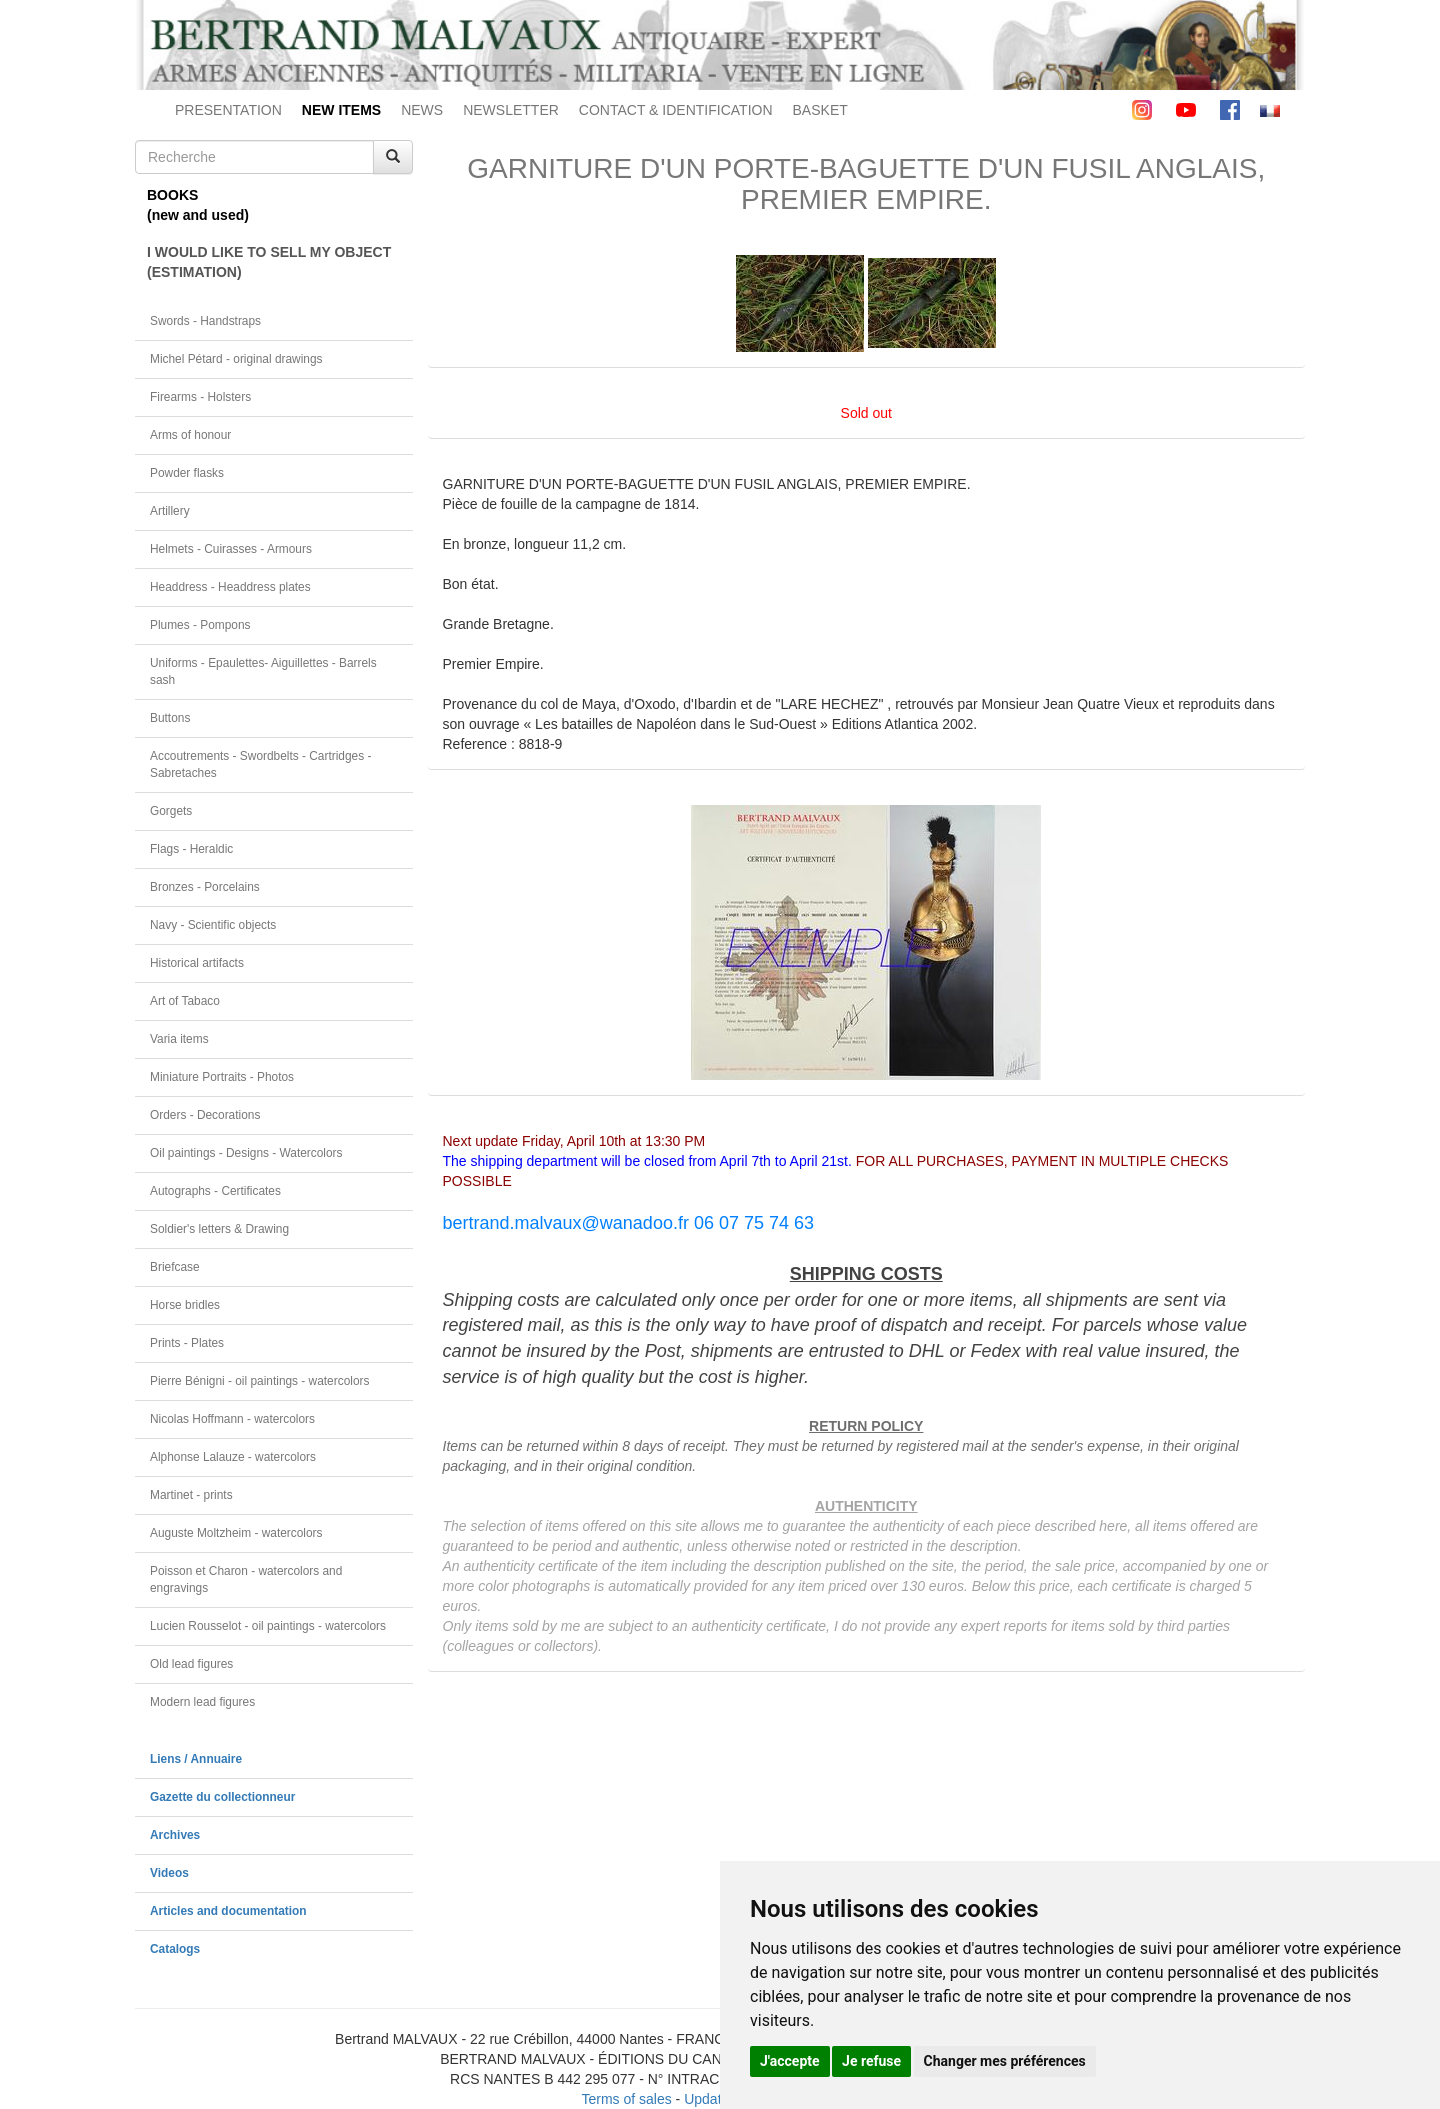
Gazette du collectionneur (222, 1797)
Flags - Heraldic (191, 849)
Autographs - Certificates (215, 1191)
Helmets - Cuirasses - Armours (231, 549)
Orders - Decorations (205, 1115)
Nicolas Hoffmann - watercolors (232, 1419)
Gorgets (171, 811)
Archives (175, 1835)
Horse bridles (185, 1305)
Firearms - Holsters (200, 397)
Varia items (179, 1039)
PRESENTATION (228, 110)
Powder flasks (187, 473)
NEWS (422, 110)
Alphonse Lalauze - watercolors (233, 1457)
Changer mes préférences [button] (1005, 2061)
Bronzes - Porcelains (205, 887)
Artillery (170, 511)
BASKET (820, 110)
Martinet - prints (191, 1495)
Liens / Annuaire (196, 1759)
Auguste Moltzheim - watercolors (236, 1533)
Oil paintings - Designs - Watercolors (246, 1153)
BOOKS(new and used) (198, 205)
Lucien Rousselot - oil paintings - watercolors (268, 1626)
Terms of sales (626, 2099)
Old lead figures (191, 1664)
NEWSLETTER (511, 110)
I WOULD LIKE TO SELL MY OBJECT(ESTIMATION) (269, 262)
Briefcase (175, 1267)
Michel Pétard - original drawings (236, 359)
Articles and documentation (228, 1911)
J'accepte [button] (790, 2061)
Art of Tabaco (185, 1001)
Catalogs (175, 1949)
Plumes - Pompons (200, 625)
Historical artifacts (197, 963)
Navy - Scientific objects (213, 925)
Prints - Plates (187, 1343)
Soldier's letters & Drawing (219, 1229)
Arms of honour (190, 435)
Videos (169, 1873)
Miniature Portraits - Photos (222, 1077)
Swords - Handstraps (205, 321)
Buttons (170, 718)
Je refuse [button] (871, 2061)
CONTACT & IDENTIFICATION (676, 110)
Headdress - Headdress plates (230, 587)
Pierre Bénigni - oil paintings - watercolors (259, 1381)
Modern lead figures (202, 1702)
